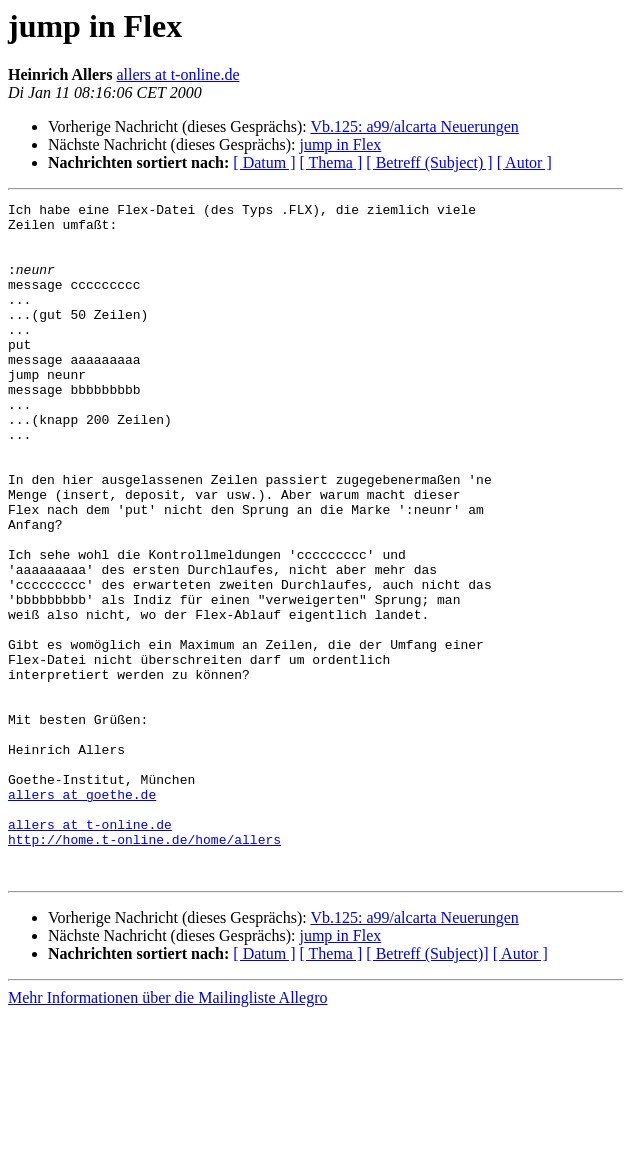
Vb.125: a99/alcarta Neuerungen (414, 126)
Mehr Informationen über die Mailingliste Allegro (167, 1132)
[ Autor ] (524, 162)
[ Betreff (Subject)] (427, 1088)
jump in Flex (340, 144)
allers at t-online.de (177, 74)
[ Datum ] (264, 162)
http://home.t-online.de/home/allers (144, 968)
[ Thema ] (331, 162)
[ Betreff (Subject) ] (429, 162)
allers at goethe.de (82, 914)
